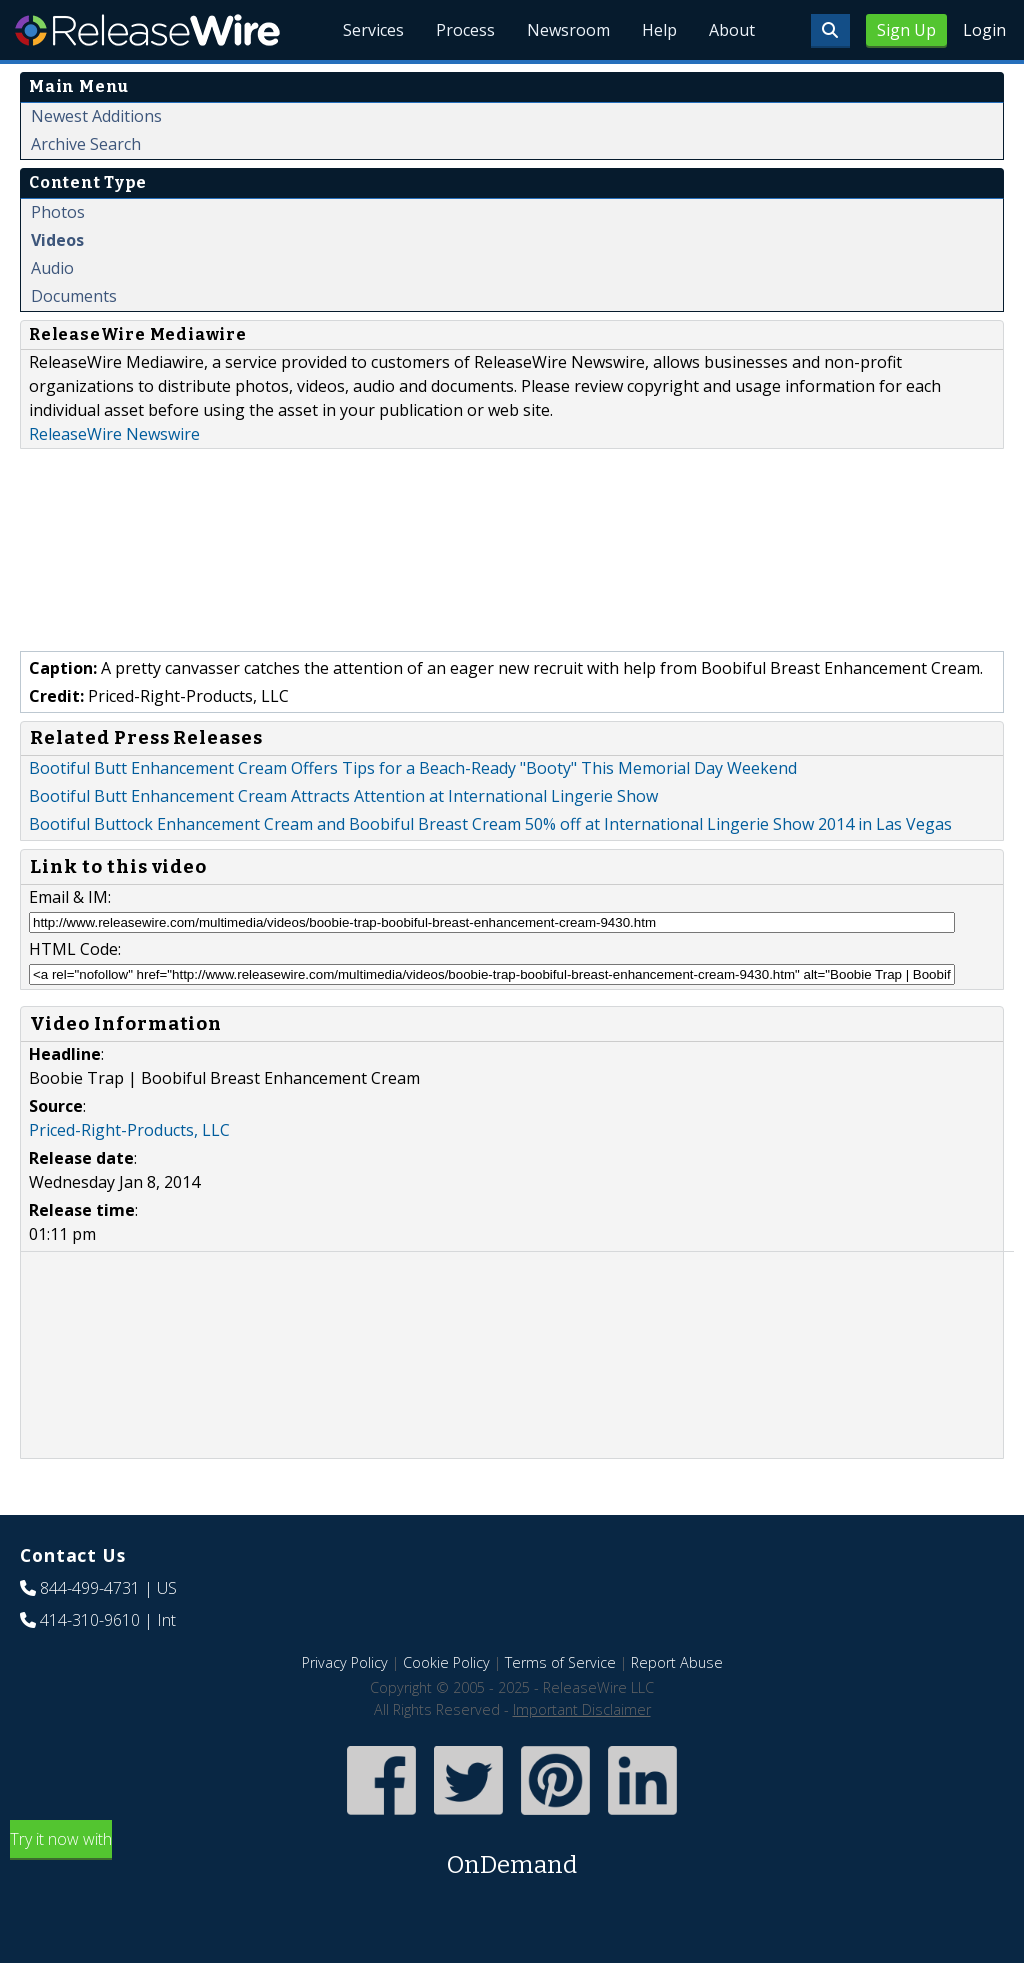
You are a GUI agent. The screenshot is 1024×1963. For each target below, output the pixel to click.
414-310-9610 (90, 1620)
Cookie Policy (446, 1662)
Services (373, 30)
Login (984, 30)
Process (465, 30)
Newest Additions (96, 116)
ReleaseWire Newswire (114, 434)
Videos (57, 240)
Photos (58, 212)
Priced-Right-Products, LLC (129, 1130)
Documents (74, 296)
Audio (52, 268)
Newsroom (568, 30)
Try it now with (512, 1855)
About (732, 30)
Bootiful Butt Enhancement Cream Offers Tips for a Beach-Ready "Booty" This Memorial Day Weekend (413, 768)
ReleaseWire (147, 30)
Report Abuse (677, 1662)
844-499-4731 (90, 1588)
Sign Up (906, 30)
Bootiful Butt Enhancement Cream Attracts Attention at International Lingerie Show (343, 796)
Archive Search (86, 144)
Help (659, 30)
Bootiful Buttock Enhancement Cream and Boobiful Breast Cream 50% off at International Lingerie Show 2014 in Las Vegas (490, 824)
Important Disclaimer (582, 1709)
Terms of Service (560, 1662)
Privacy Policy (345, 1662)
